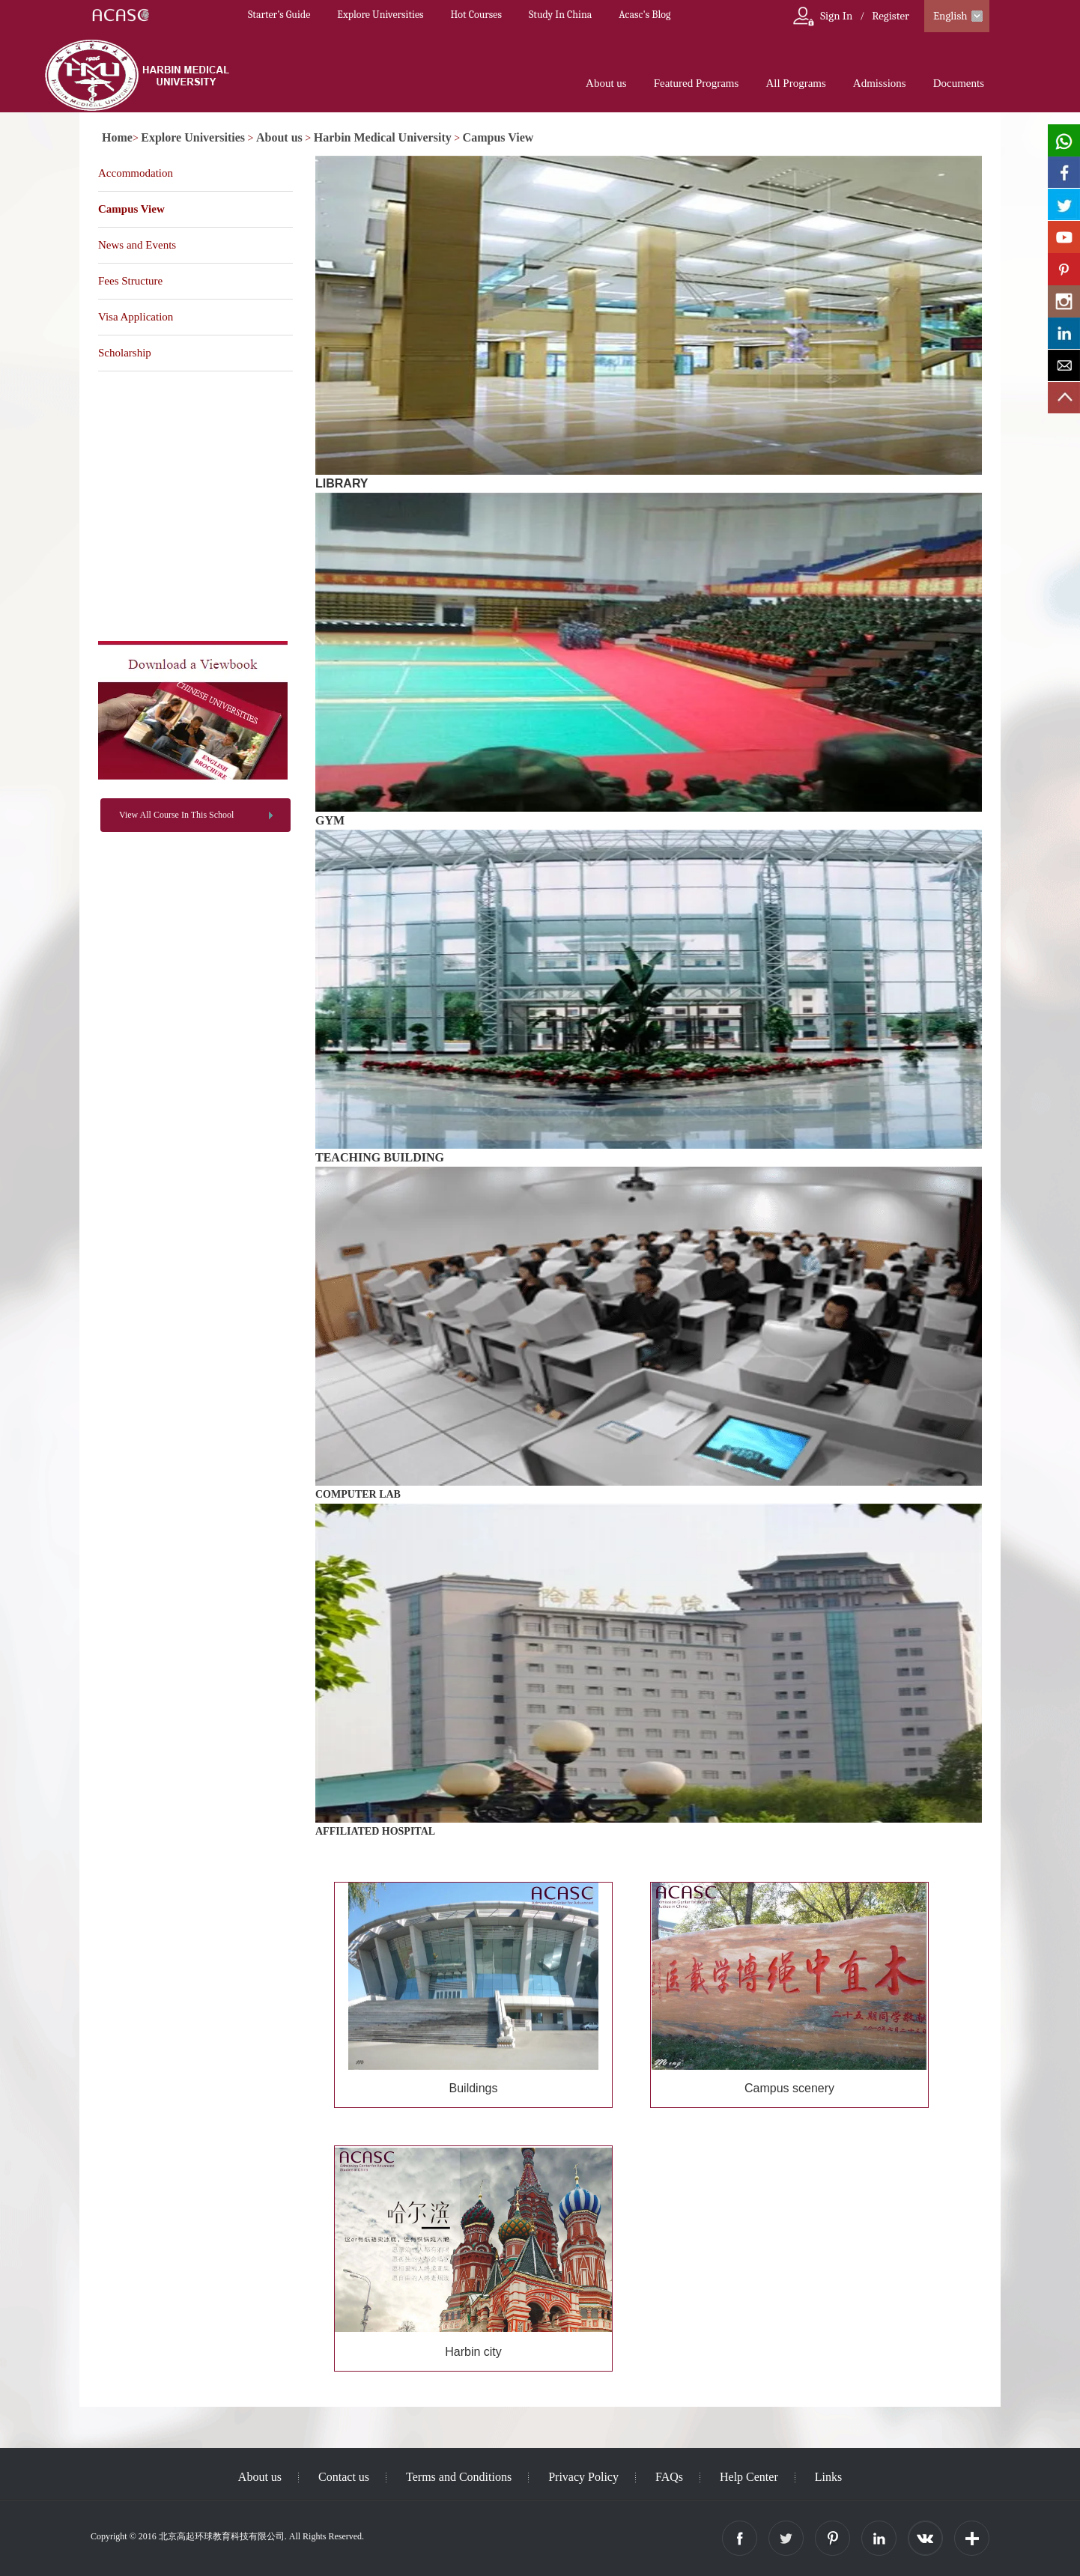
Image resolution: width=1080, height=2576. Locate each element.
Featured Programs (696, 83)
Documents (958, 83)
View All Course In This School (176, 814)
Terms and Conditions (459, 2476)
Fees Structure (130, 281)
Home (117, 137)
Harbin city (473, 2351)
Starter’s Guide (279, 14)
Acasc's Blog (644, 14)
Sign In (836, 15)
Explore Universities (380, 14)
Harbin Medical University (383, 137)
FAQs (669, 2476)
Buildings (473, 2088)
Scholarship (124, 353)
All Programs (795, 83)
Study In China (560, 14)
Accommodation (135, 173)
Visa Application (135, 317)
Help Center (749, 2476)
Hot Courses (476, 14)
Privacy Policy (583, 2476)
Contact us (343, 2476)
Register (890, 15)
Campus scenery (789, 2088)
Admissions (879, 83)
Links (828, 2476)
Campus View (498, 137)
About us (606, 83)
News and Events (137, 245)
